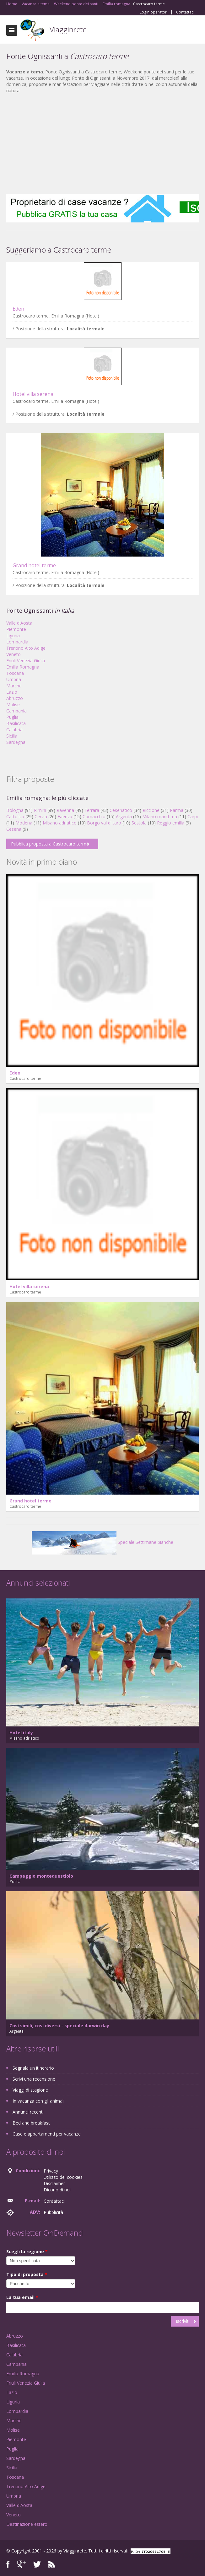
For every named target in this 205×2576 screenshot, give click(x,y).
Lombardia (17, 642)
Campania (16, 711)
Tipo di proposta (26, 2274)
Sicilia (11, 736)
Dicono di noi (57, 2190)
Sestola (139, 823)
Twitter (37, 2564)
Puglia (12, 717)
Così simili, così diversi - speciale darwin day (59, 2026)
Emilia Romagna (22, 667)
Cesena (13, 829)
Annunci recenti (28, 2112)
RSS (51, 2564)
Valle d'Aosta (19, 623)
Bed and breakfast (31, 2123)
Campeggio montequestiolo (41, 1876)
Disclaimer (54, 2183)
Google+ (21, 2564)
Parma (176, 810)
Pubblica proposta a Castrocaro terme (50, 844)
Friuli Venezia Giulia (25, 661)
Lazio (11, 692)
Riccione (151, 810)
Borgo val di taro (104, 823)
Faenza (64, 816)
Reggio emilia (170, 823)
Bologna (15, 810)
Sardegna (15, 742)
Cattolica (15, 816)
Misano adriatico (60, 823)
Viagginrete (68, 29)
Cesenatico (121, 810)
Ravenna (65, 810)
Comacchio (94, 816)
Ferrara (91, 810)
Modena (23, 823)
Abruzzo (14, 698)
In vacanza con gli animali (38, 2101)
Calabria (14, 730)
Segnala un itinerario (33, 2068)
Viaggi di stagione (30, 2090)
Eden (18, 308)
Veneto (13, 654)
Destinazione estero (26, 2524)
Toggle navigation (11, 30)
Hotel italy (21, 1733)
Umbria (13, 679)
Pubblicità (53, 2212)
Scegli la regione (27, 2251)
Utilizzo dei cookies (63, 2177)
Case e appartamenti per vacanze (47, 2134)
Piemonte (16, 629)
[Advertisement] (102, 144)
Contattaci (185, 12)
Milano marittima (159, 816)
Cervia (41, 816)
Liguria (13, 635)
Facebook (8, 2564)
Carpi (192, 816)
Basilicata (16, 723)
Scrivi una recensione (34, 2079)
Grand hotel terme (34, 565)
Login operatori (154, 12)
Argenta (124, 816)
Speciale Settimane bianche (102, 1542)
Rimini (40, 810)
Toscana (15, 673)
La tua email (22, 2297)
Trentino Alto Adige (26, 648)
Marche (14, 686)
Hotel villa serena (33, 394)
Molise (13, 704)
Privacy (51, 2171)
